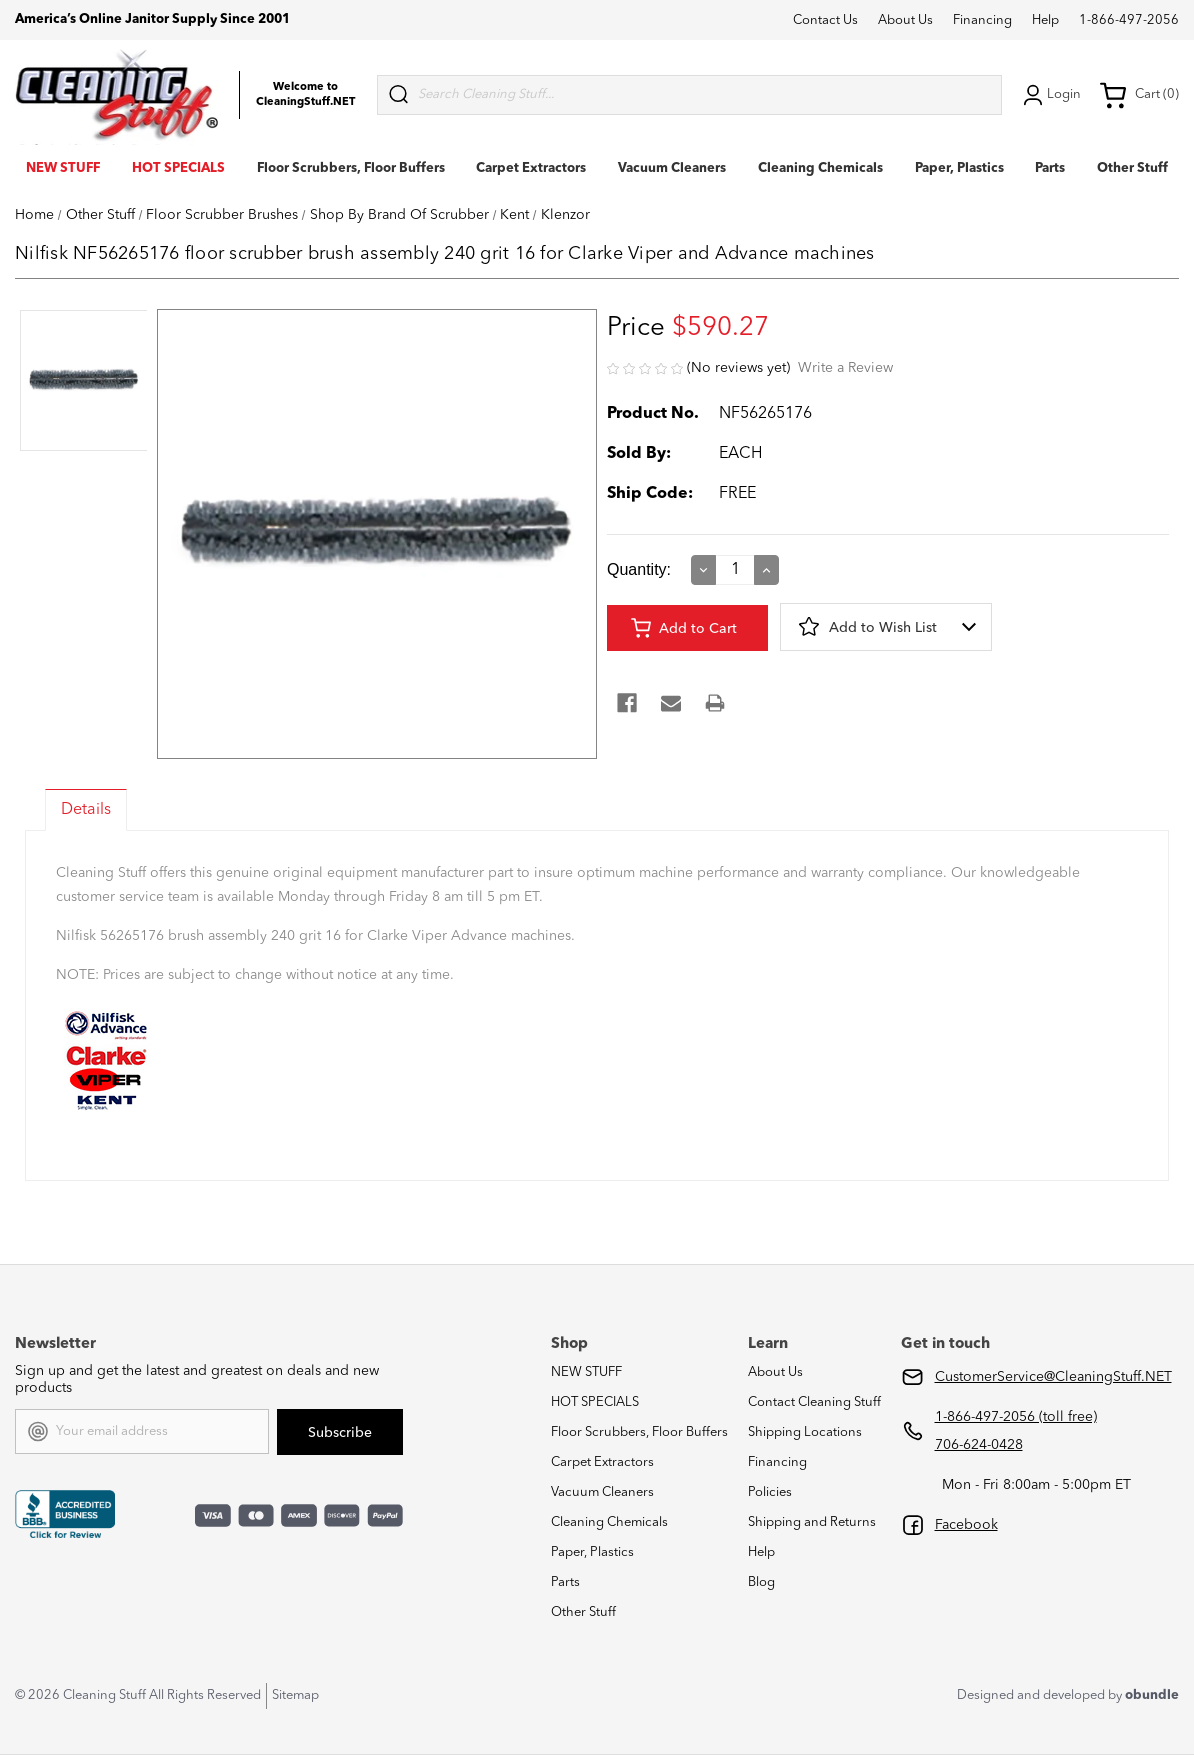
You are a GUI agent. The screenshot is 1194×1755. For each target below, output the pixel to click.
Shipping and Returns (812, 1522)
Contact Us (825, 20)
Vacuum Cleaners (672, 168)
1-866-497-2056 (1129, 20)
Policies (770, 1492)
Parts (1050, 168)
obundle (1152, 1695)
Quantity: (639, 569)
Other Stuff (1132, 168)
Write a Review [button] (845, 368)
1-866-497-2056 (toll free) (1016, 1417)
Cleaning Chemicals (820, 168)
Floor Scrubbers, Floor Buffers (351, 168)
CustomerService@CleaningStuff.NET (1053, 1377)
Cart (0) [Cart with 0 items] (1139, 95)
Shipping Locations (805, 1432)
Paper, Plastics (959, 168)
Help (1045, 20)
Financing (982, 20)
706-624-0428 (979, 1445)
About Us (905, 20)
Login (1050, 95)
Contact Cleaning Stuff (814, 1402)
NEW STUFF (63, 168)
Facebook (966, 1525)
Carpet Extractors (531, 168)
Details (86, 810)
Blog (761, 1582)
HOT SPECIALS (178, 168)
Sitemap (295, 1695)
